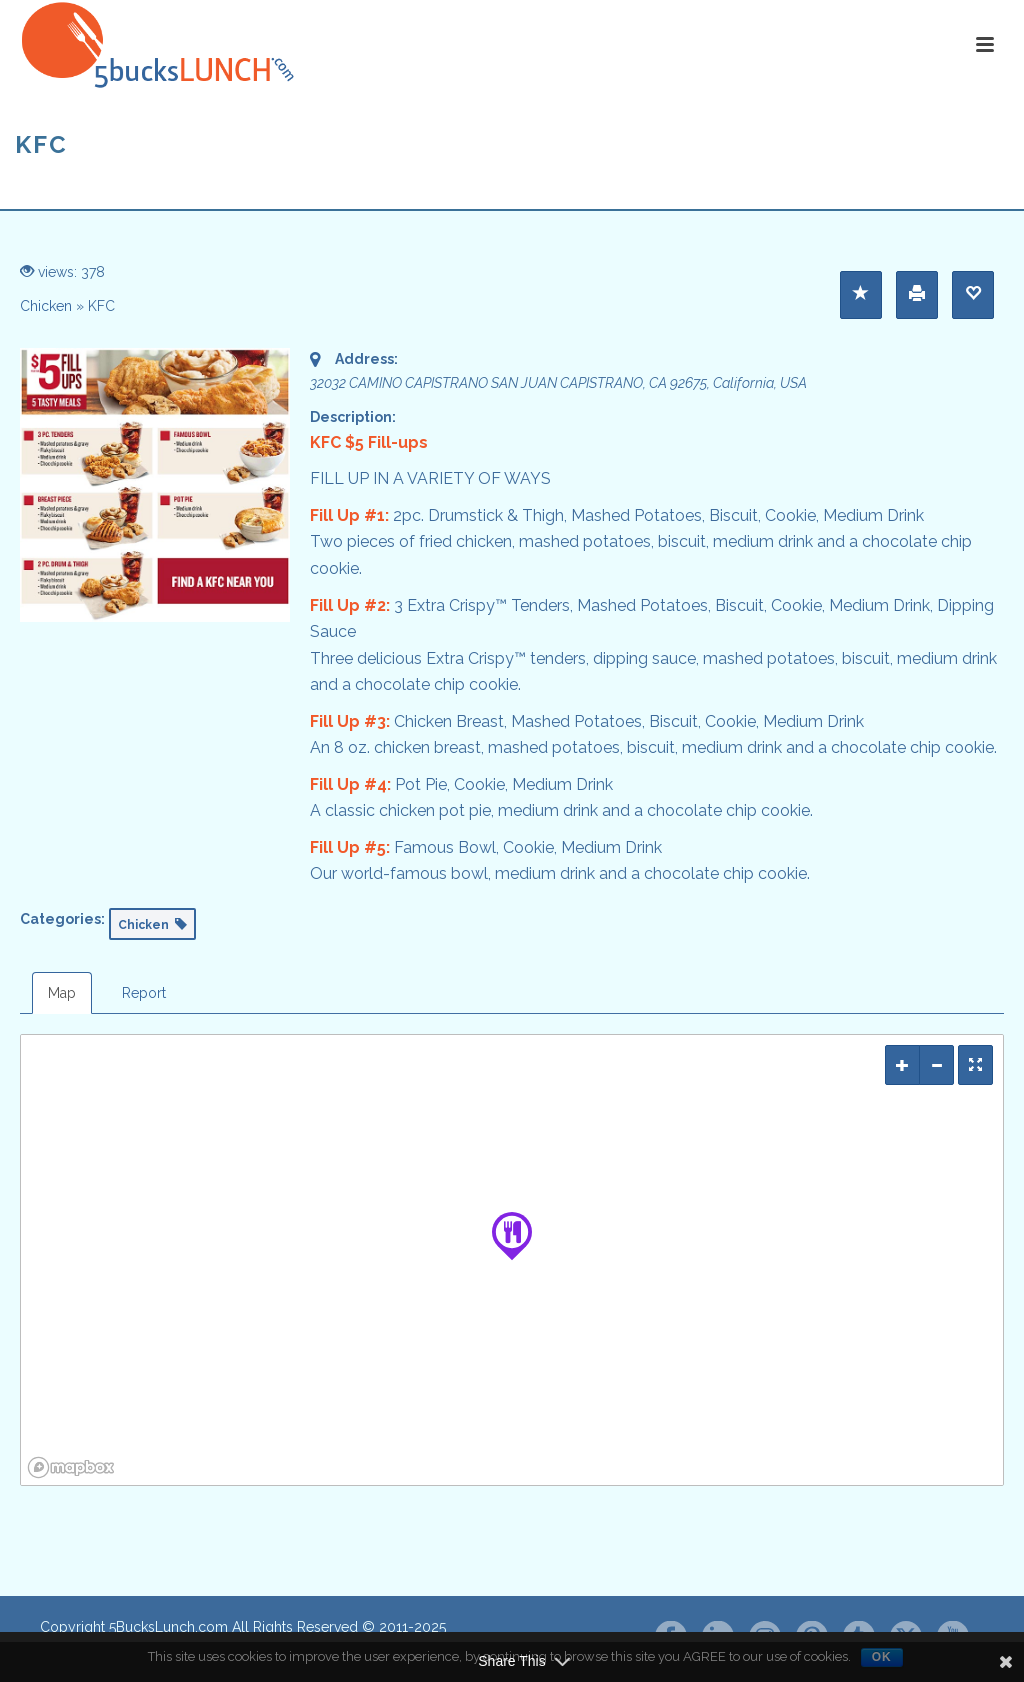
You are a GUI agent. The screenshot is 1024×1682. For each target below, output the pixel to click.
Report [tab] (144, 993)
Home (937, 190)
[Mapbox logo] (71, 1467)
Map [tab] (62, 993)
